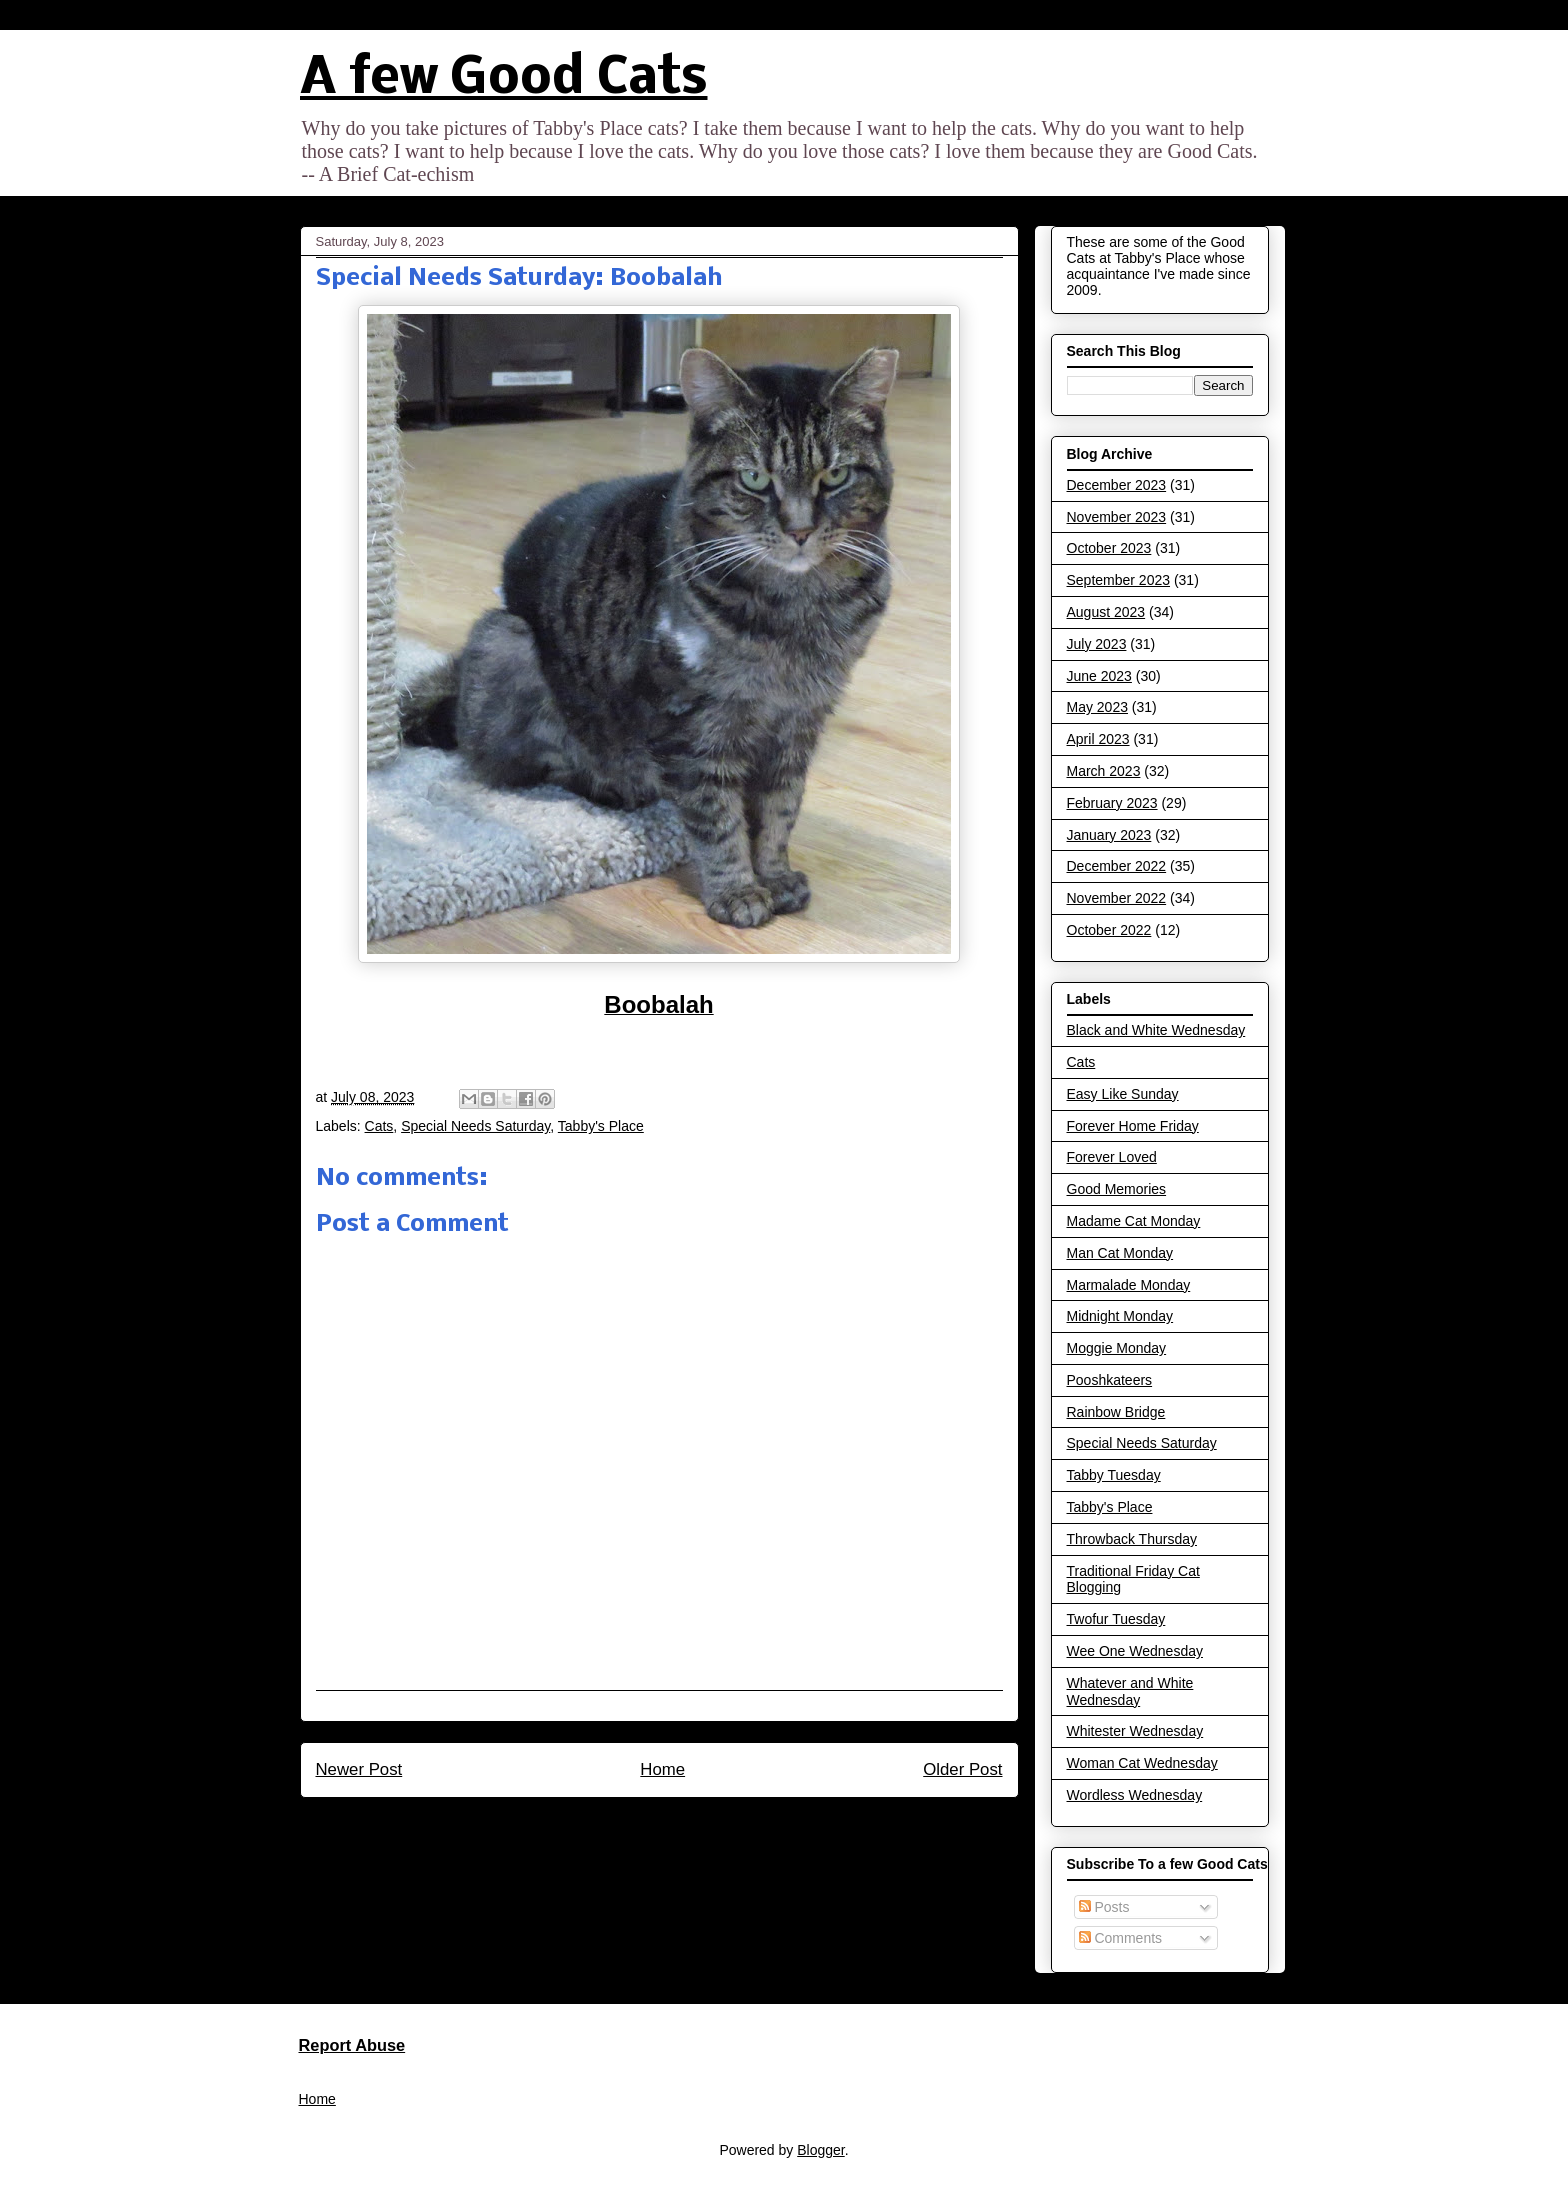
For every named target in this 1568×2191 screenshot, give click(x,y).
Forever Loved (1112, 1157)
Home (662, 1769)
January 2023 (1109, 835)
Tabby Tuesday (1114, 1475)
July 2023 (1097, 644)
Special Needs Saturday (475, 1126)
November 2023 (1117, 517)
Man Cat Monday (1120, 1253)
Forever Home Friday (1133, 1126)
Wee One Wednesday (1135, 1651)
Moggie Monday (1117, 1348)
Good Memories (1117, 1189)
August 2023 (1106, 612)
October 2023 (1109, 548)
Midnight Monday (1120, 1316)
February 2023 (1112, 803)
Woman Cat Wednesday (1142, 1763)
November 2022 (1117, 898)
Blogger (820, 2150)
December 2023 (1117, 485)
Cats (379, 1126)
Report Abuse (352, 2045)
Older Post (962, 1769)
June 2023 (1099, 676)
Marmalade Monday (1129, 1285)
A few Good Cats (504, 79)
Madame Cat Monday (1134, 1221)
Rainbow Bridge (1116, 1412)
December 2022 (1117, 866)
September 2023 (1119, 580)
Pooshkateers (1110, 1380)
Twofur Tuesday (1116, 1619)
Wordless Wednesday (1135, 1795)
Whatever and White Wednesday (1130, 1691)
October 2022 (1109, 930)
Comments (1121, 1938)
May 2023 (1097, 707)
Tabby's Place (601, 1126)
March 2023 (1104, 771)
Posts (1104, 1907)
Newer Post (359, 1769)
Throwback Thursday (1132, 1539)
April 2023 (1098, 739)
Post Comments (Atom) (701, 1824)
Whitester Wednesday (1135, 1731)
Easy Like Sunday (1123, 1094)
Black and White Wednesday (1156, 1030)
